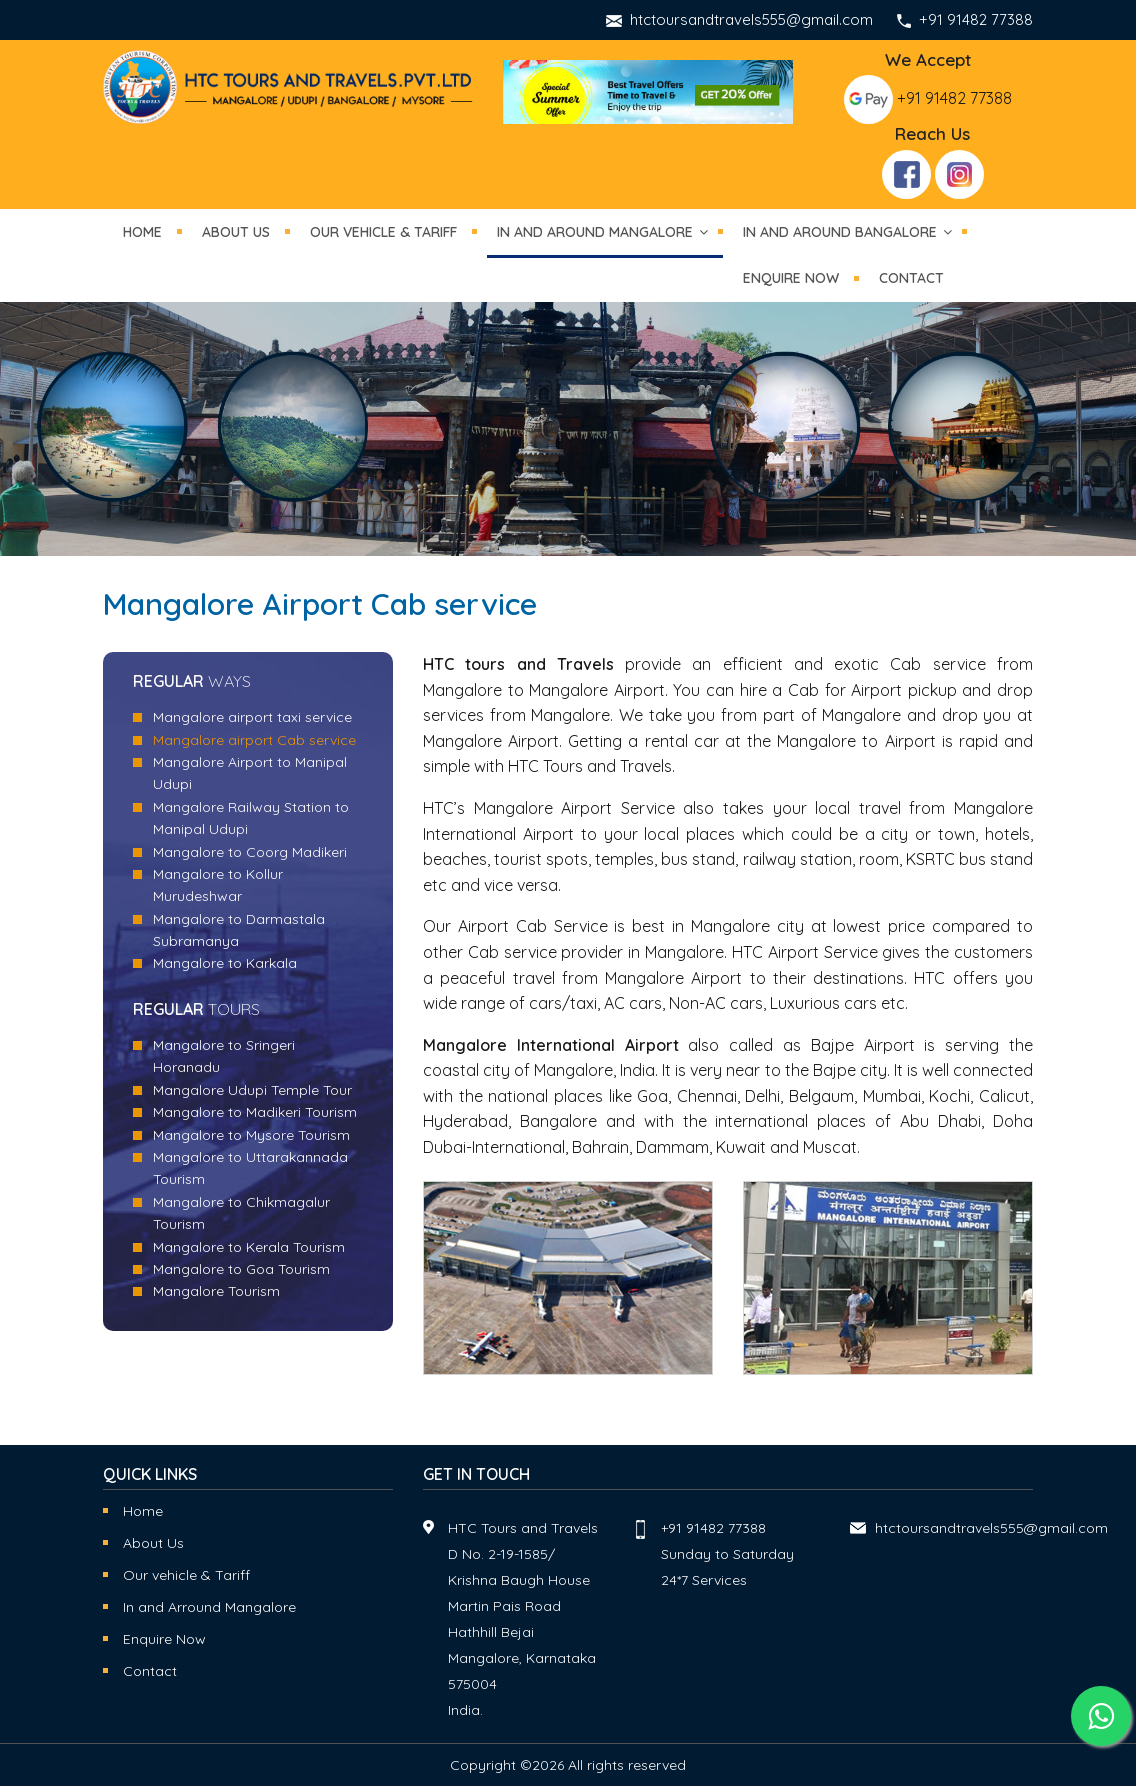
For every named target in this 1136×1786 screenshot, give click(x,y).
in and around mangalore (595, 232)
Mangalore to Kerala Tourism (249, 1247)
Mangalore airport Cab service (254, 740)
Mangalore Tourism (216, 1291)
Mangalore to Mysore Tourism (251, 1135)
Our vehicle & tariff (383, 232)
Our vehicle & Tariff (186, 1575)
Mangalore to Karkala (225, 963)
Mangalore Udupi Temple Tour (252, 1090)
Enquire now (791, 278)
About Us (236, 232)
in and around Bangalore (840, 232)
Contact (911, 278)
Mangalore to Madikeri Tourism (255, 1112)
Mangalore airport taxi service (252, 717)
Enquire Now (164, 1639)
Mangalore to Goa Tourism (241, 1269)
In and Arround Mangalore (209, 1607)
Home (142, 232)
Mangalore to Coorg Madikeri (250, 852)
